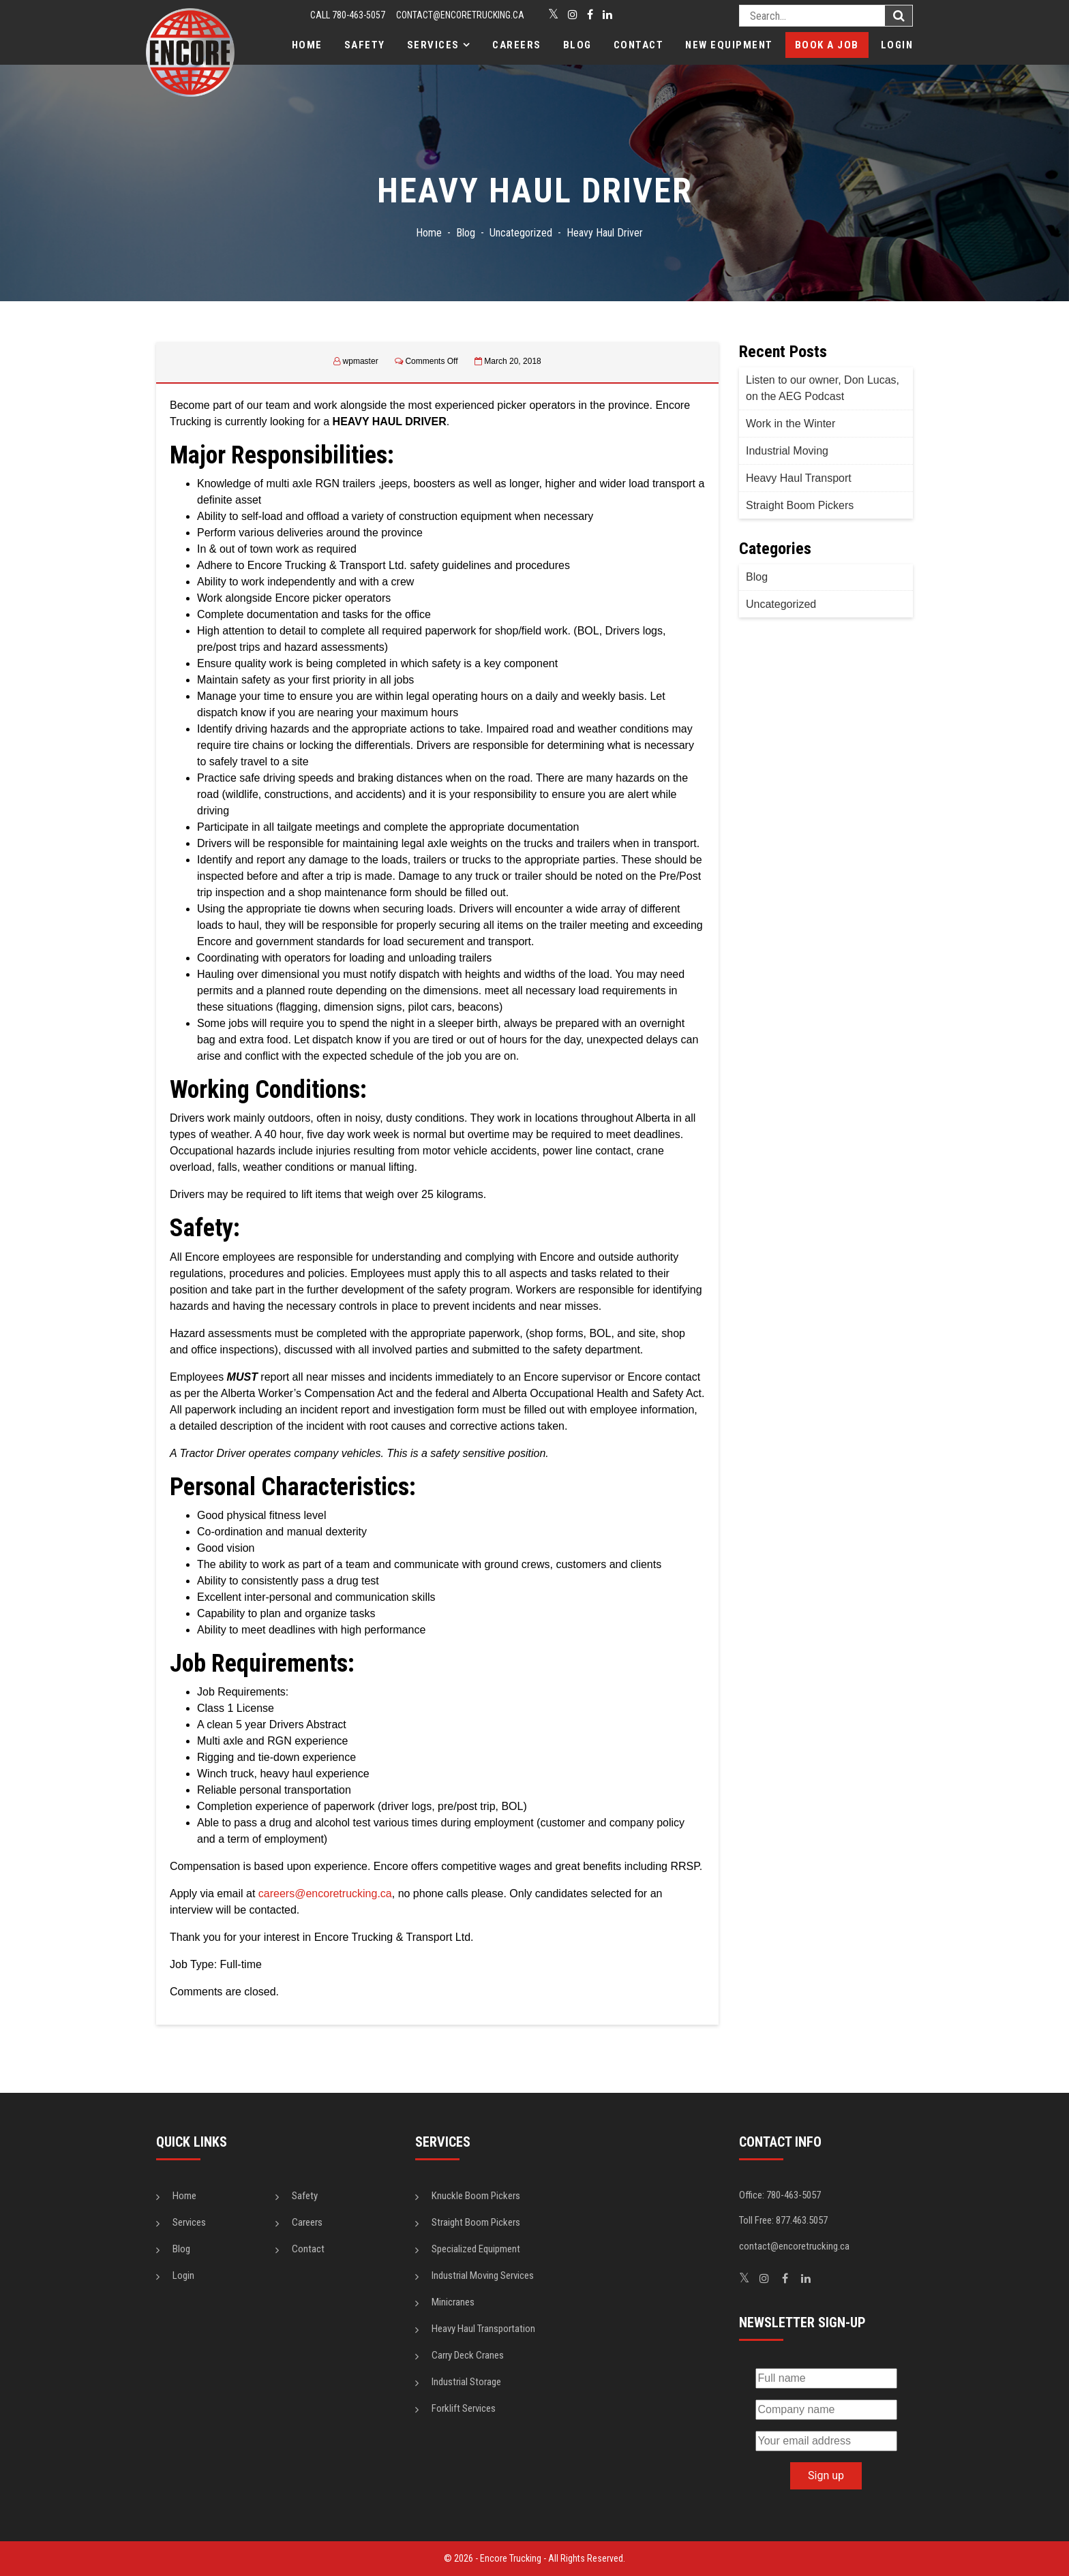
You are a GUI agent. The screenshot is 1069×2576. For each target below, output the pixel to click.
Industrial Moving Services (483, 2275)
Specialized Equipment (476, 2249)
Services (433, 45)
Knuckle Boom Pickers (476, 2196)
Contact (639, 45)
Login (897, 45)
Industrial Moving (787, 451)
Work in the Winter (790, 423)
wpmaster (360, 361)
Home (307, 45)
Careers (516, 45)
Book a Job (827, 45)
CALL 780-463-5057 (347, 15)
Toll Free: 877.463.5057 (783, 2220)
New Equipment (729, 45)
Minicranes (453, 2302)
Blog (577, 45)
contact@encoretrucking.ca (460, 15)
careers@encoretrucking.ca (325, 1893)
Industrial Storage (466, 2382)
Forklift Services (464, 2408)
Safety (364, 45)
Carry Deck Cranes (468, 2355)
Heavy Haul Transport (799, 478)
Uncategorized (781, 604)
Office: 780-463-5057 (780, 2195)
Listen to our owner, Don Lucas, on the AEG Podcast (822, 388)
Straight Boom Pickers (800, 505)
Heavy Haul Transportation (483, 2328)
